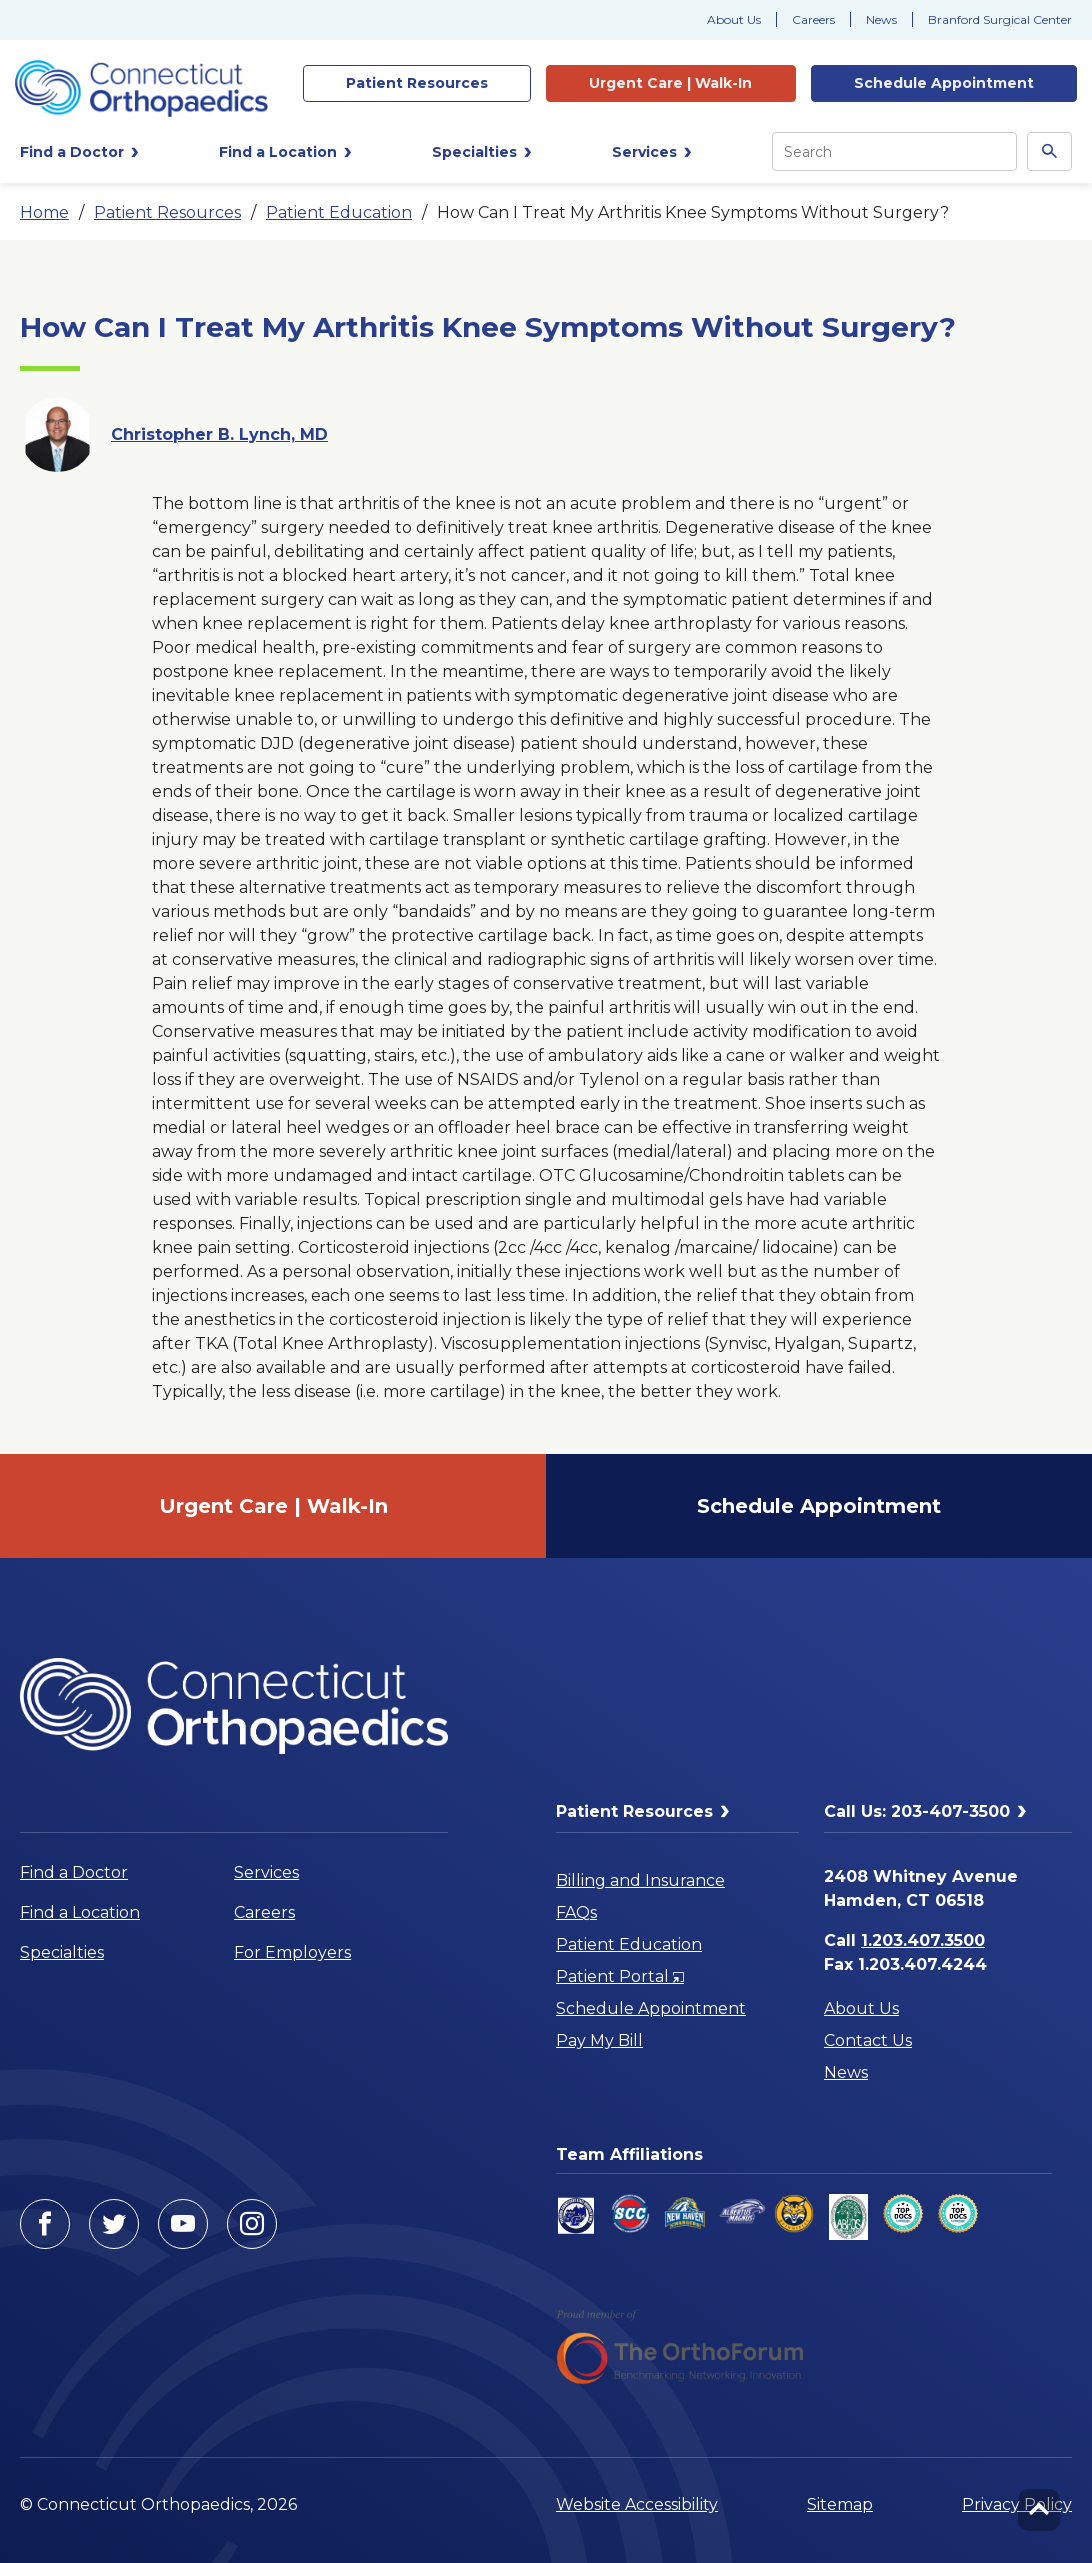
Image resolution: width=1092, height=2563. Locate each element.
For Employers (292, 1952)
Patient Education (339, 212)
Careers (813, 19)
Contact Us (868, 2040)
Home (44, 212)
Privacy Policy (1017, 2504)
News (881, 19)
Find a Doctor (74, 1872)
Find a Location (80, 1912)
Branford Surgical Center (1000, 19)
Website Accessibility (637, 2504)
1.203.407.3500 (923, 1940)
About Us (734, 19)
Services (266, 1872)
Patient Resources (167, 212)
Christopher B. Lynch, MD (219, 434)
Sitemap (840, 2504)
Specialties (62, 1952)
